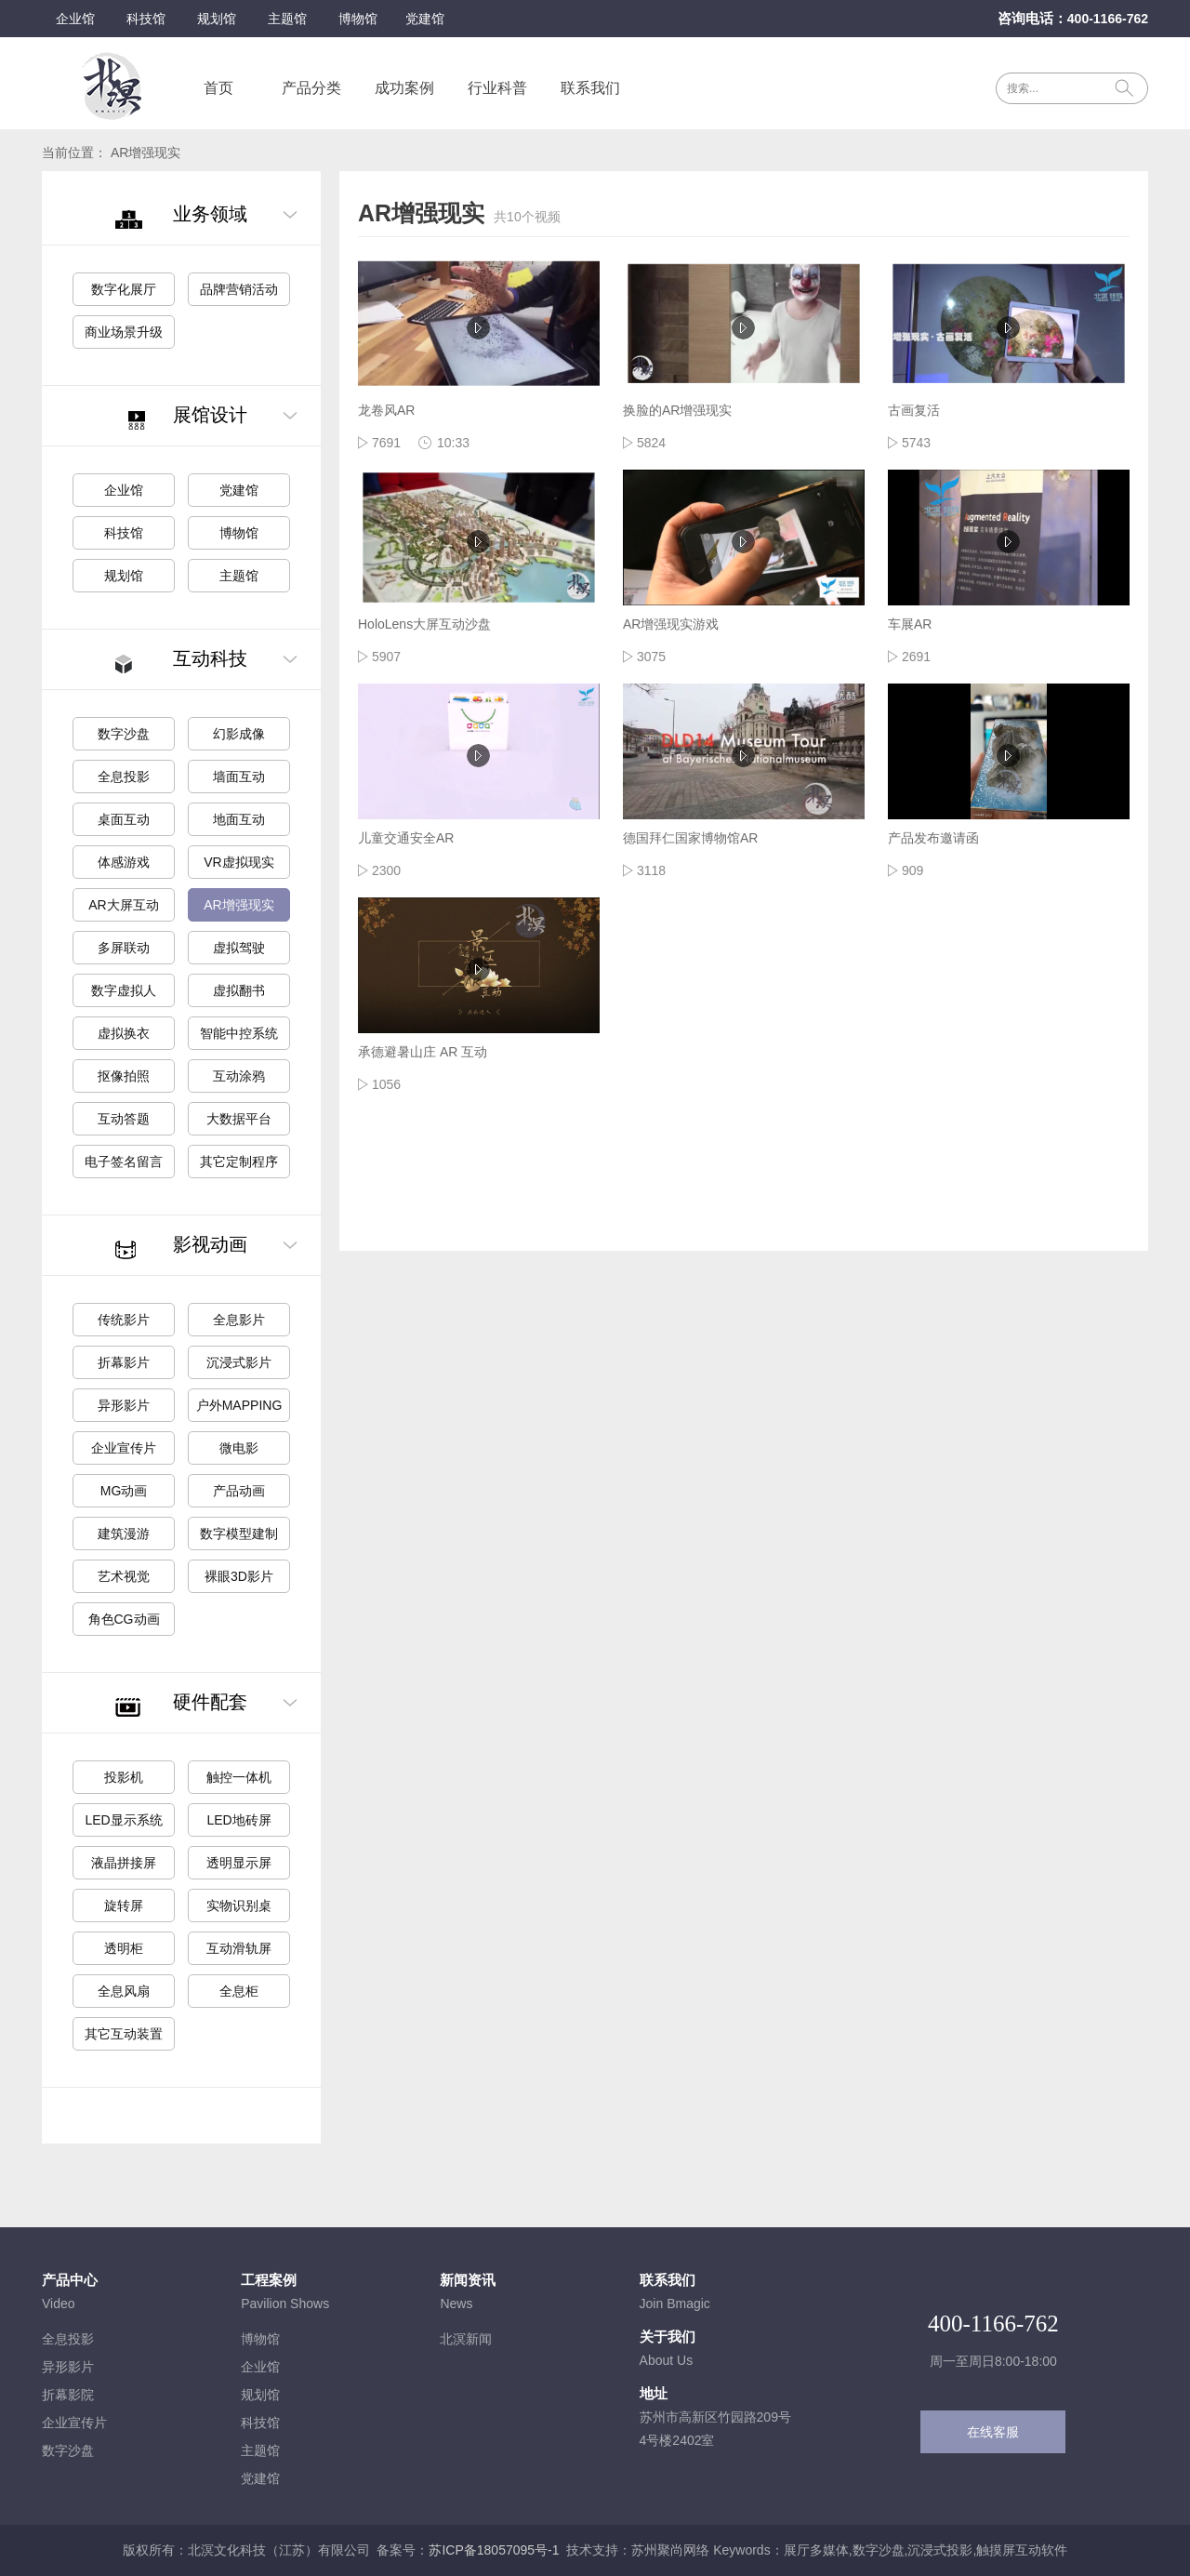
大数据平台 (238, 1118)
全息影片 (239, 1319)
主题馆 (287, 18)
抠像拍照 (124, 1076)
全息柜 (238, 1991)
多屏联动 (124, 947)
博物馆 (357, 18)
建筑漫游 (124, 1533)
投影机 (123, 1777)
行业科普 (497, 88)
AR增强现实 (238, 904)
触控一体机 (238, 1777)
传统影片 (124, 1319)
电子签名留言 (124, 1161)
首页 (218, 88)
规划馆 (216, 18)
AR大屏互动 (123, 904)
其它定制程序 (239, 1161)
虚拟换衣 (124, 1033)
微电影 (238, 1448)
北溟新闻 (466, 2338)
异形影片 (124, 1405)
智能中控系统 (239, 1033)
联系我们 (590, 88)
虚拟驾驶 (239, 947)
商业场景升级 (124, 332)
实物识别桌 (238, 1905)
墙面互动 (239, 776)
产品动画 (239, 1490)
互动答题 (124, 1118)
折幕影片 (124, 1362)
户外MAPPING (239, 1405)
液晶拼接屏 (123, 1862)
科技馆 (145, 18)
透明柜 (123, 1948)
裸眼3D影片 (239, 1576)
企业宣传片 (123, 1448)
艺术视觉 (124, 1576)
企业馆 (75, 18)
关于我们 (667, 2336)
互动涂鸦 (239, 1076)
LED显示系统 (123, 1819)
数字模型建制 (239, 1533)
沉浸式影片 (238, 1362)
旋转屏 (123, 1905)
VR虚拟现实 (238, 862)
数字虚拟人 (123, 990)
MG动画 (124, 1490)
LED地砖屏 (238, 1819)
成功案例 (404, 88)
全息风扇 (124, 1991)
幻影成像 (239, 733)
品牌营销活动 (239, 289)
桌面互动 (124, 819)
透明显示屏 (238, 1862)
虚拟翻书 (239, 990)
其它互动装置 (124, 2033)
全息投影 (124, 776)
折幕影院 (68, 2394)
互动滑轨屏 (238, 1948)
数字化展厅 (123, 289)
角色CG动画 (124, 1619)
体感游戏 (124, 862)
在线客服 (993, 2431)
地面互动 (239, 819)
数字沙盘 (124, 733)
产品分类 (311, 88)
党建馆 (424, 18)
